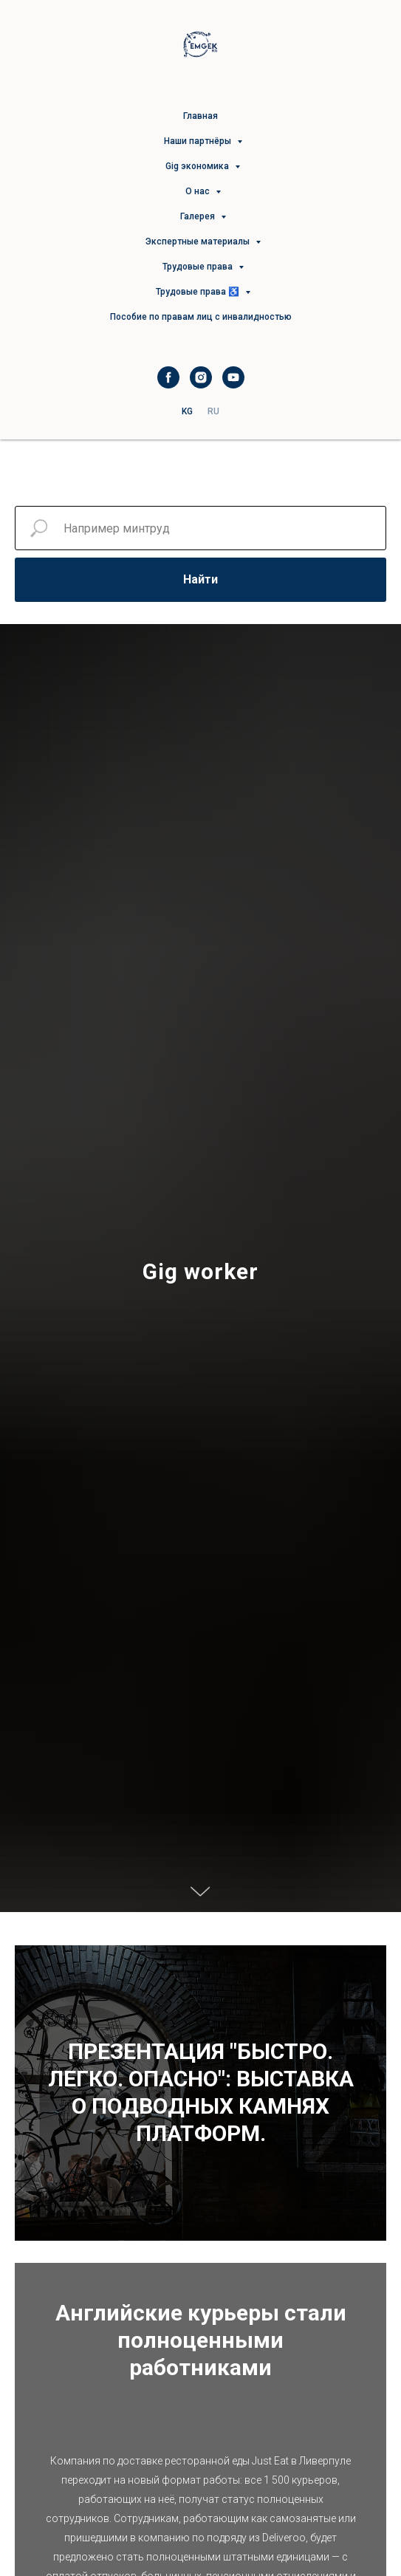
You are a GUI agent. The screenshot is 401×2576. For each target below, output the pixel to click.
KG (187, 411)
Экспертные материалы (198, 241)
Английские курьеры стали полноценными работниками (200, 2340)
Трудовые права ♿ (198, 292)
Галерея (198, 216)
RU (213, 411)
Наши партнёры (198, 141)
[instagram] (201, 377)
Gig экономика (198, 166)
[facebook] (168, 377)
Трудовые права (198, 266)
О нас (198, 191)
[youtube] (233, 377)
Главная (200, 116)
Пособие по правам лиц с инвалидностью (201, 317)
